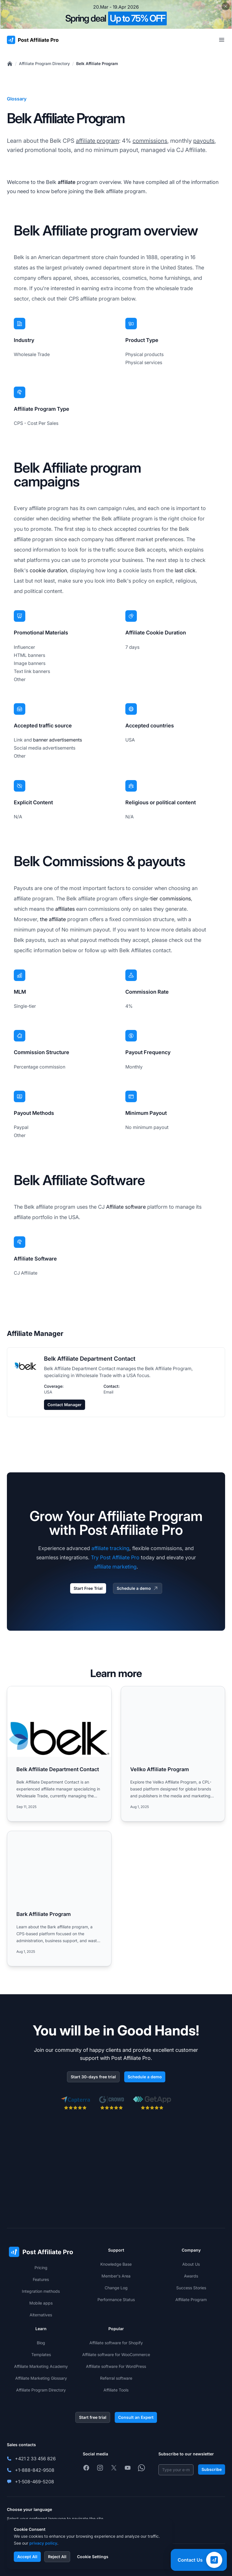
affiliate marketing (115, 1567)
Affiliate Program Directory (44, 63)
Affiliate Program (191, 2299)
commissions (150, 140)
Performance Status (116, 2299)
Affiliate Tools (116, 2389)
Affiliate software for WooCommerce (116, 2354)
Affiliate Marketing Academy (41, 2366)
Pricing (40, 2267)
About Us (191, 2264)
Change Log (116, 2287)
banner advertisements (57, 740)
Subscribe (212, 2469)
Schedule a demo (137, 1588)
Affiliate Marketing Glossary (41, 2378)
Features (41, 2279)
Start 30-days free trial (93, 2076)
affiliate (66, 182)
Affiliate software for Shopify (116, 2342)
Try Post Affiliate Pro (115, 1557)
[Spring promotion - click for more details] (116, 14)
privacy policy (43, 2543)
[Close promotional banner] (226, 6)
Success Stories (191, 2287)
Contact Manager (64, 1404)
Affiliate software (126, 1207)
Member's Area (116, 2275)
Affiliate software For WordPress (116, 2366)
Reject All (57, 2556)
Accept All (27, 2556)
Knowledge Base (116, 2264)
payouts (203, 140)
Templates (41, 2354)
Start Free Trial (88, 1588)
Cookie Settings (92, 2556)
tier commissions (170, 899)
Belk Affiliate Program (97, 63)
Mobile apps (41, 2303)
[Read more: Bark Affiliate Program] (59, 1898)
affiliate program (97, 140)
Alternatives (41, 2314)
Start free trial (92, 2417)
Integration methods (41, 2291)
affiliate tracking (110, 1548)
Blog (41, 2342)
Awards (191, 2275)
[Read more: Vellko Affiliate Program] (173, 1753)
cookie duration (48, 570)
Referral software (116, 2378)
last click (185, 570)
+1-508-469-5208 (34, 2481)
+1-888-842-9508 (34, 2470)
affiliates (65, 909)
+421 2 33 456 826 (35, 2458)
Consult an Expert (136, 2417)
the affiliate (53, 919)
